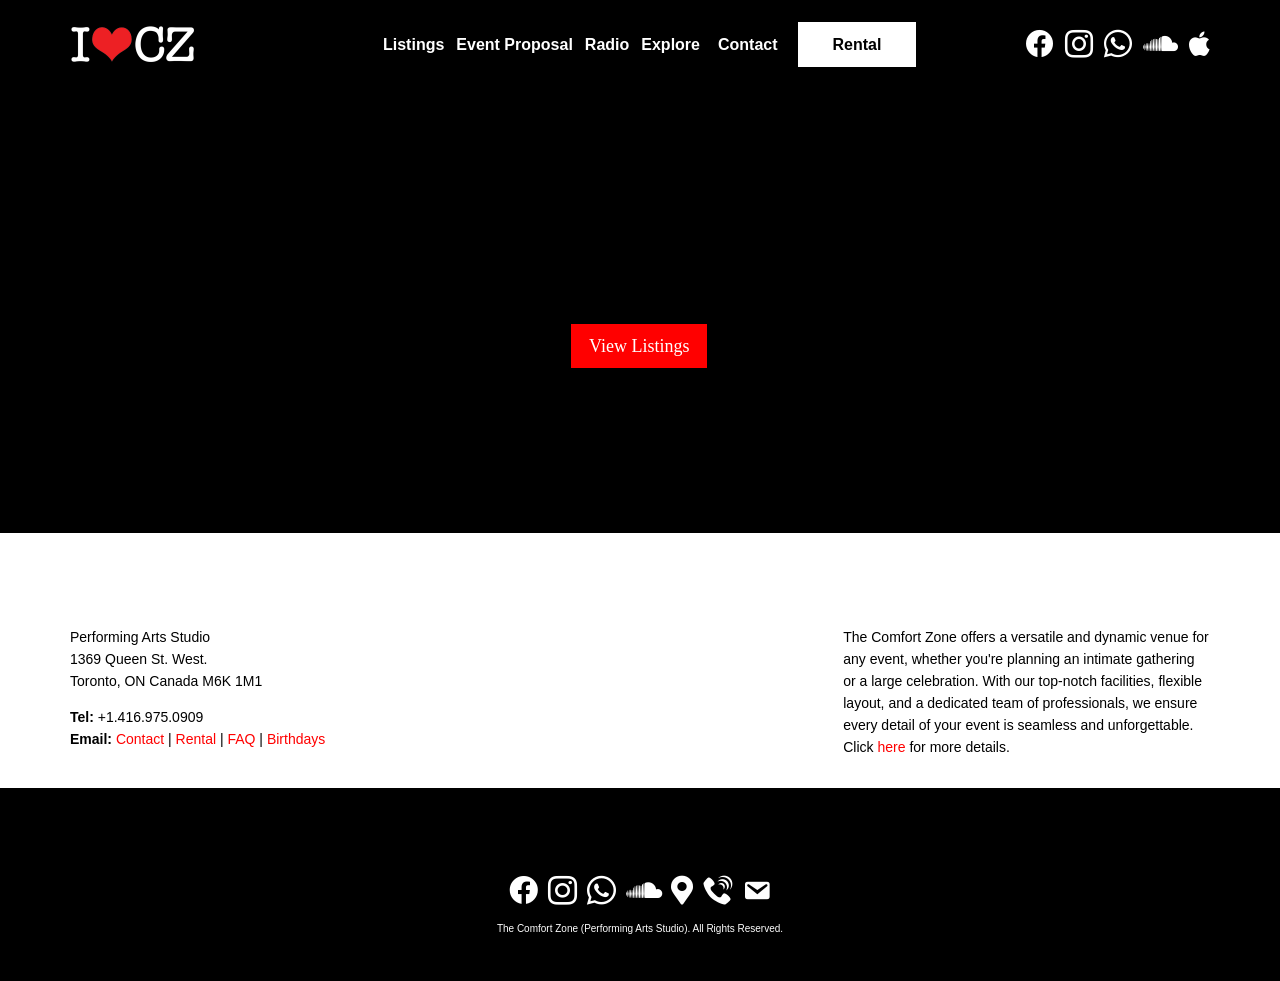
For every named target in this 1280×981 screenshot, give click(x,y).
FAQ (241, 739)
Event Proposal (514, 44)
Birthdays (296, 739)
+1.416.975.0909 (151, 717)
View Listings (639, 346)
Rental (857, 44)
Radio (607, 44)
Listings (413, 44)
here (891, 747)
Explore (670, 44)
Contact (748, 44)
